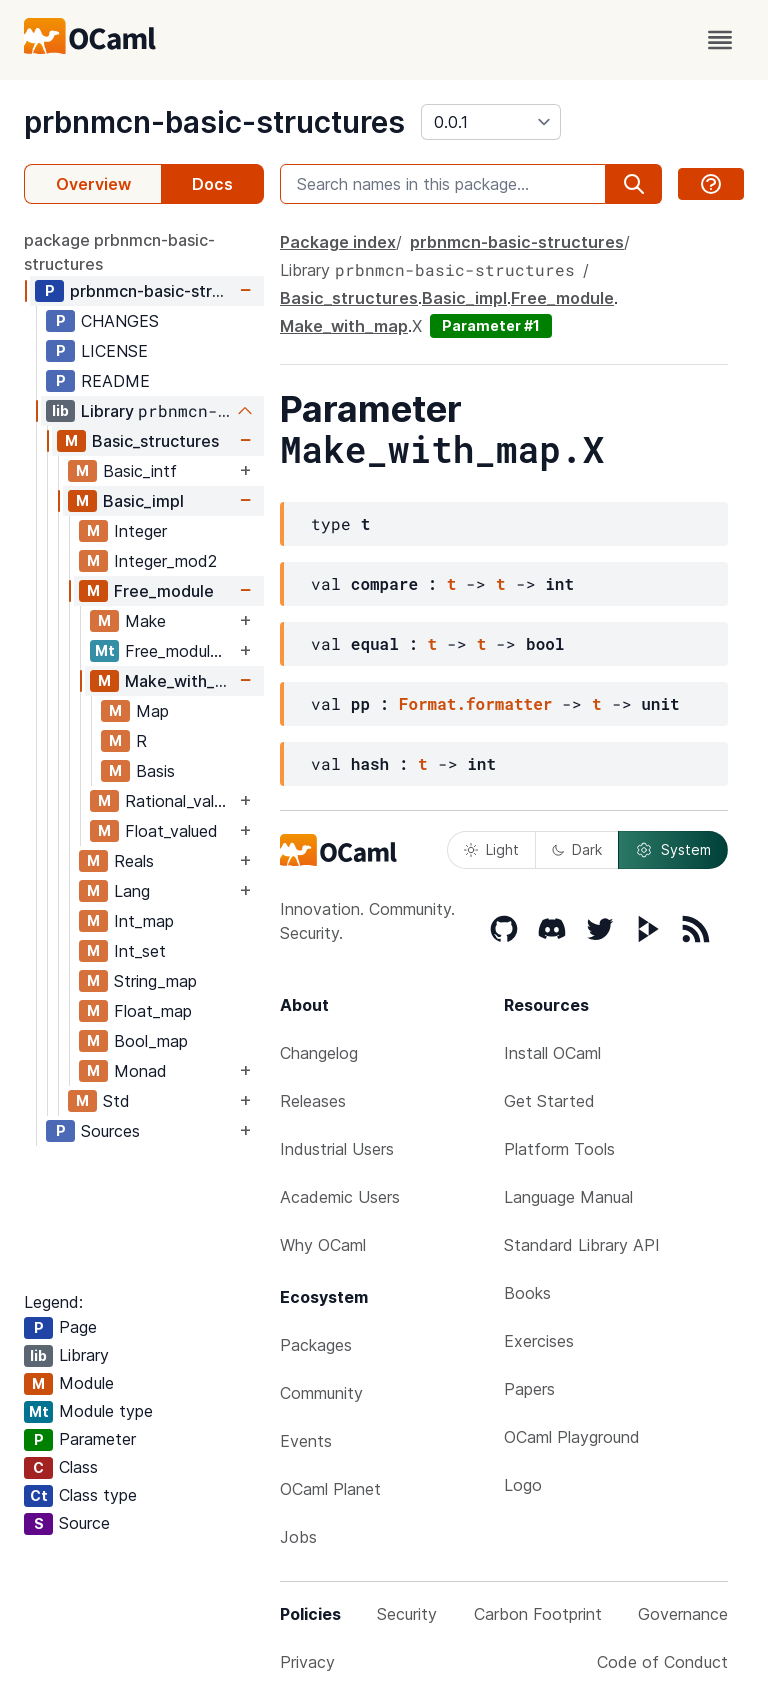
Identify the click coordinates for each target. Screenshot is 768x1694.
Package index (338, 242)
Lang (132, 891)
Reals (134, 861)
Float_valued (171, 831)
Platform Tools (559, 1149)
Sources (110, 1131)
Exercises (539, 1341)
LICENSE (114, 351)
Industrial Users (337, 1149)
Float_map (153, 1011)
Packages (316, 1345)
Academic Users (340, 1197)
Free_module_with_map (180, 651)
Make (145, 621)
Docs (212, 184)
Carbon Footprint (538, 1614)
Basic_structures (155, 441)
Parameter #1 (491, 325)
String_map (155, 981)
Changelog (319, 1053)
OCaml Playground (572, 1437)
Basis (155, 771)
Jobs (298, 1537)
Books (527, 1293)
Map (152, 711)
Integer (140, 531)
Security (407, 1614)
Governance (683, 1614)
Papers (529, 1389)
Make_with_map (180, 681)
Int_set (140, 951)
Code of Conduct (662, 1662)
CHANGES (120, 321)
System (673, 850)
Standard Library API (582, 1245)
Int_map (144, 921)
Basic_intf (140, 471)
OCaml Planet (330, 1489)
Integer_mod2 (165, 561)
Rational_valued (180, 801)
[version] (491, 122)
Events (306, 1441)
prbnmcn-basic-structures (214, 122)
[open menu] (720, 40)
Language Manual (568, 1197)
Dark (577, 849)
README (115, 381)
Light (491, 849)
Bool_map (151, 1041)
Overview (93, 184)
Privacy (307, 1662)
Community (321, 1393)
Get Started (549, 1101)
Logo (523, 1485)
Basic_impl (143, 501)
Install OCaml (552, 1053)
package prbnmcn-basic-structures (119, 252)
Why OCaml (323, 1245)
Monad (140, 1071)
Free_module (164, 591)
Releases (313, 1101)
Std (116, 1101)
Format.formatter (476, 703)
